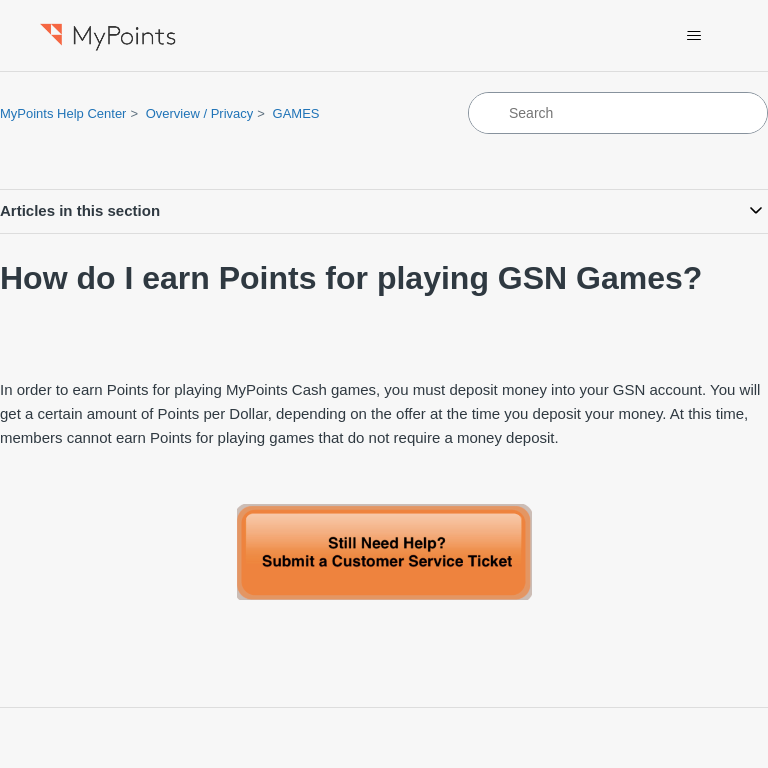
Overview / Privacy (200, 113)
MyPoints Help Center (63, 113)
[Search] (618, 113)
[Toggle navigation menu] (694, 36)
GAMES (296, 113)
